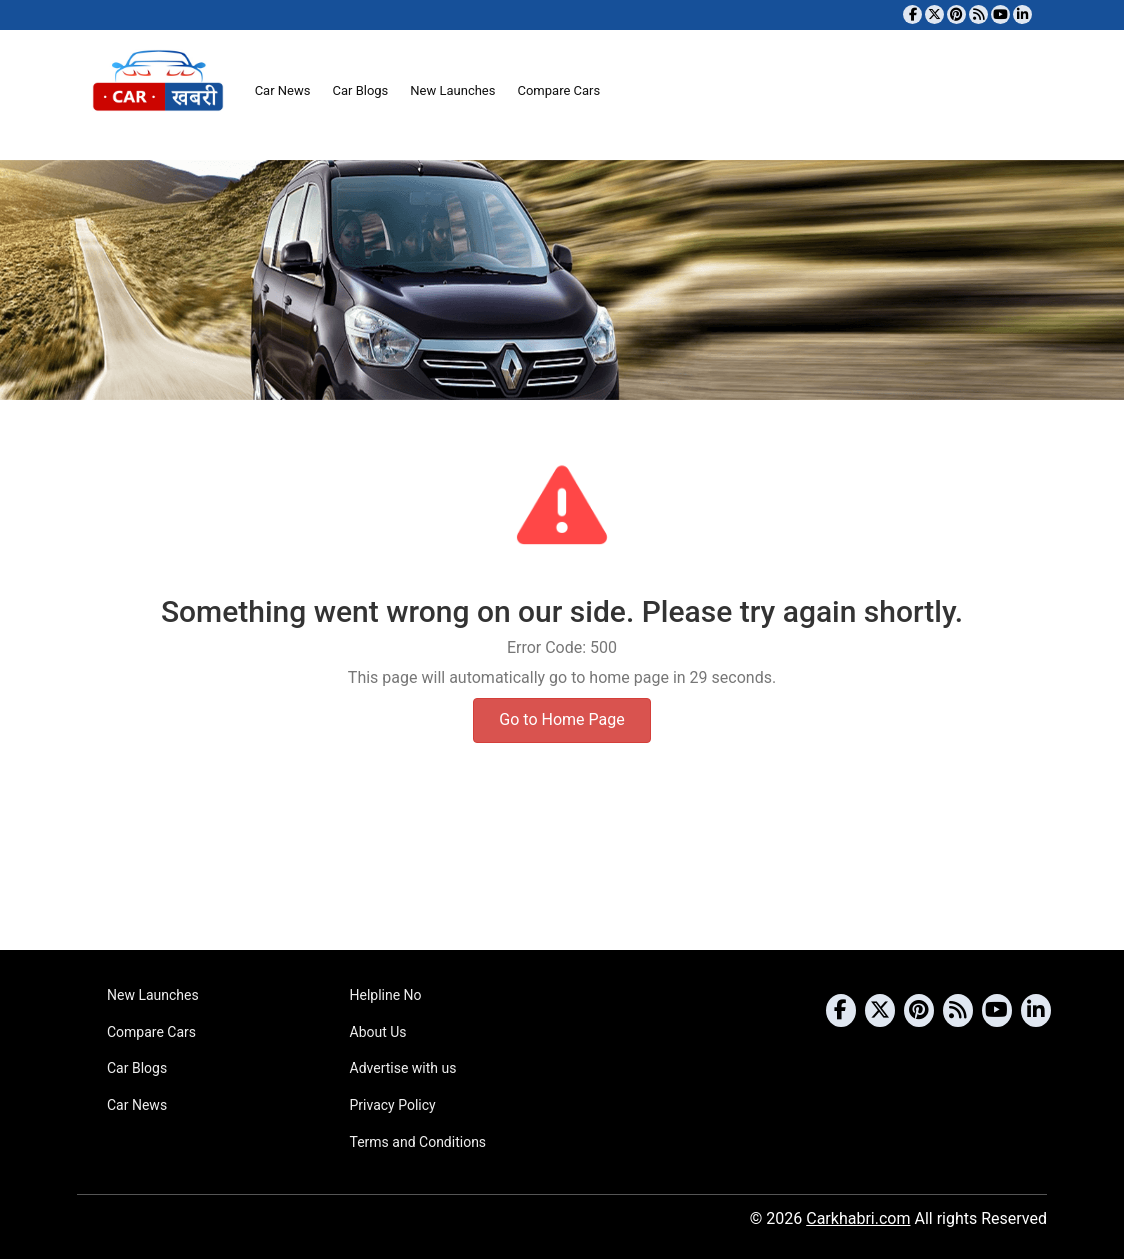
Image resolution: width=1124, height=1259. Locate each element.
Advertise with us (403, 1068)
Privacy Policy (393, 1105)
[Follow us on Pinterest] (956, 14)
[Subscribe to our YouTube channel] (1000, 14)
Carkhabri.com (858, 1218)
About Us (378, 1032)
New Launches (452, 90)
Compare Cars (558, 90)
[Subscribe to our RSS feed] (978, 14)
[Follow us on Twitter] (934, 14)
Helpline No (386, 995)
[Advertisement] (562, 873)
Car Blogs (360, 90)
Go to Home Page (561, 719)
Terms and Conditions (418, 1142)
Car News (283, 90)
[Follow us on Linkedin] (1022, 14)
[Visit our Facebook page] (912, 14)
